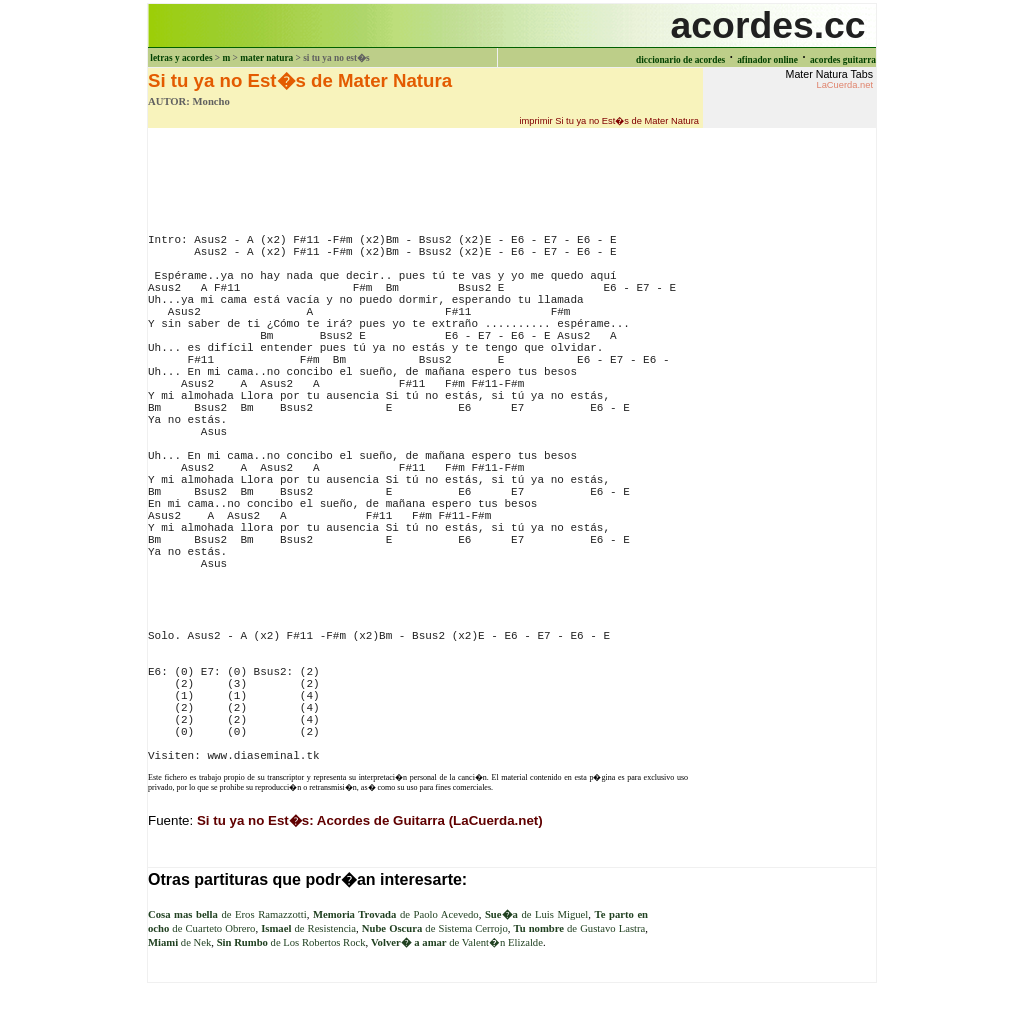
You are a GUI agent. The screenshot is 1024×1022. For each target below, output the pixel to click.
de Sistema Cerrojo (435, 928)
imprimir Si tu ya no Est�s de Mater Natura (609, 121)
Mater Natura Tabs (829, 79)
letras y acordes (181, 58)
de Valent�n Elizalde (457, 942)
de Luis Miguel (536, 914)
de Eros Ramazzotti (227, 914)
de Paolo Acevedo (396, 914)
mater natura (266, 58)
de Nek (179, 942)
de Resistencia (308, 928)
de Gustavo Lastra (580, 928)
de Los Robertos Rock (291, 942)
